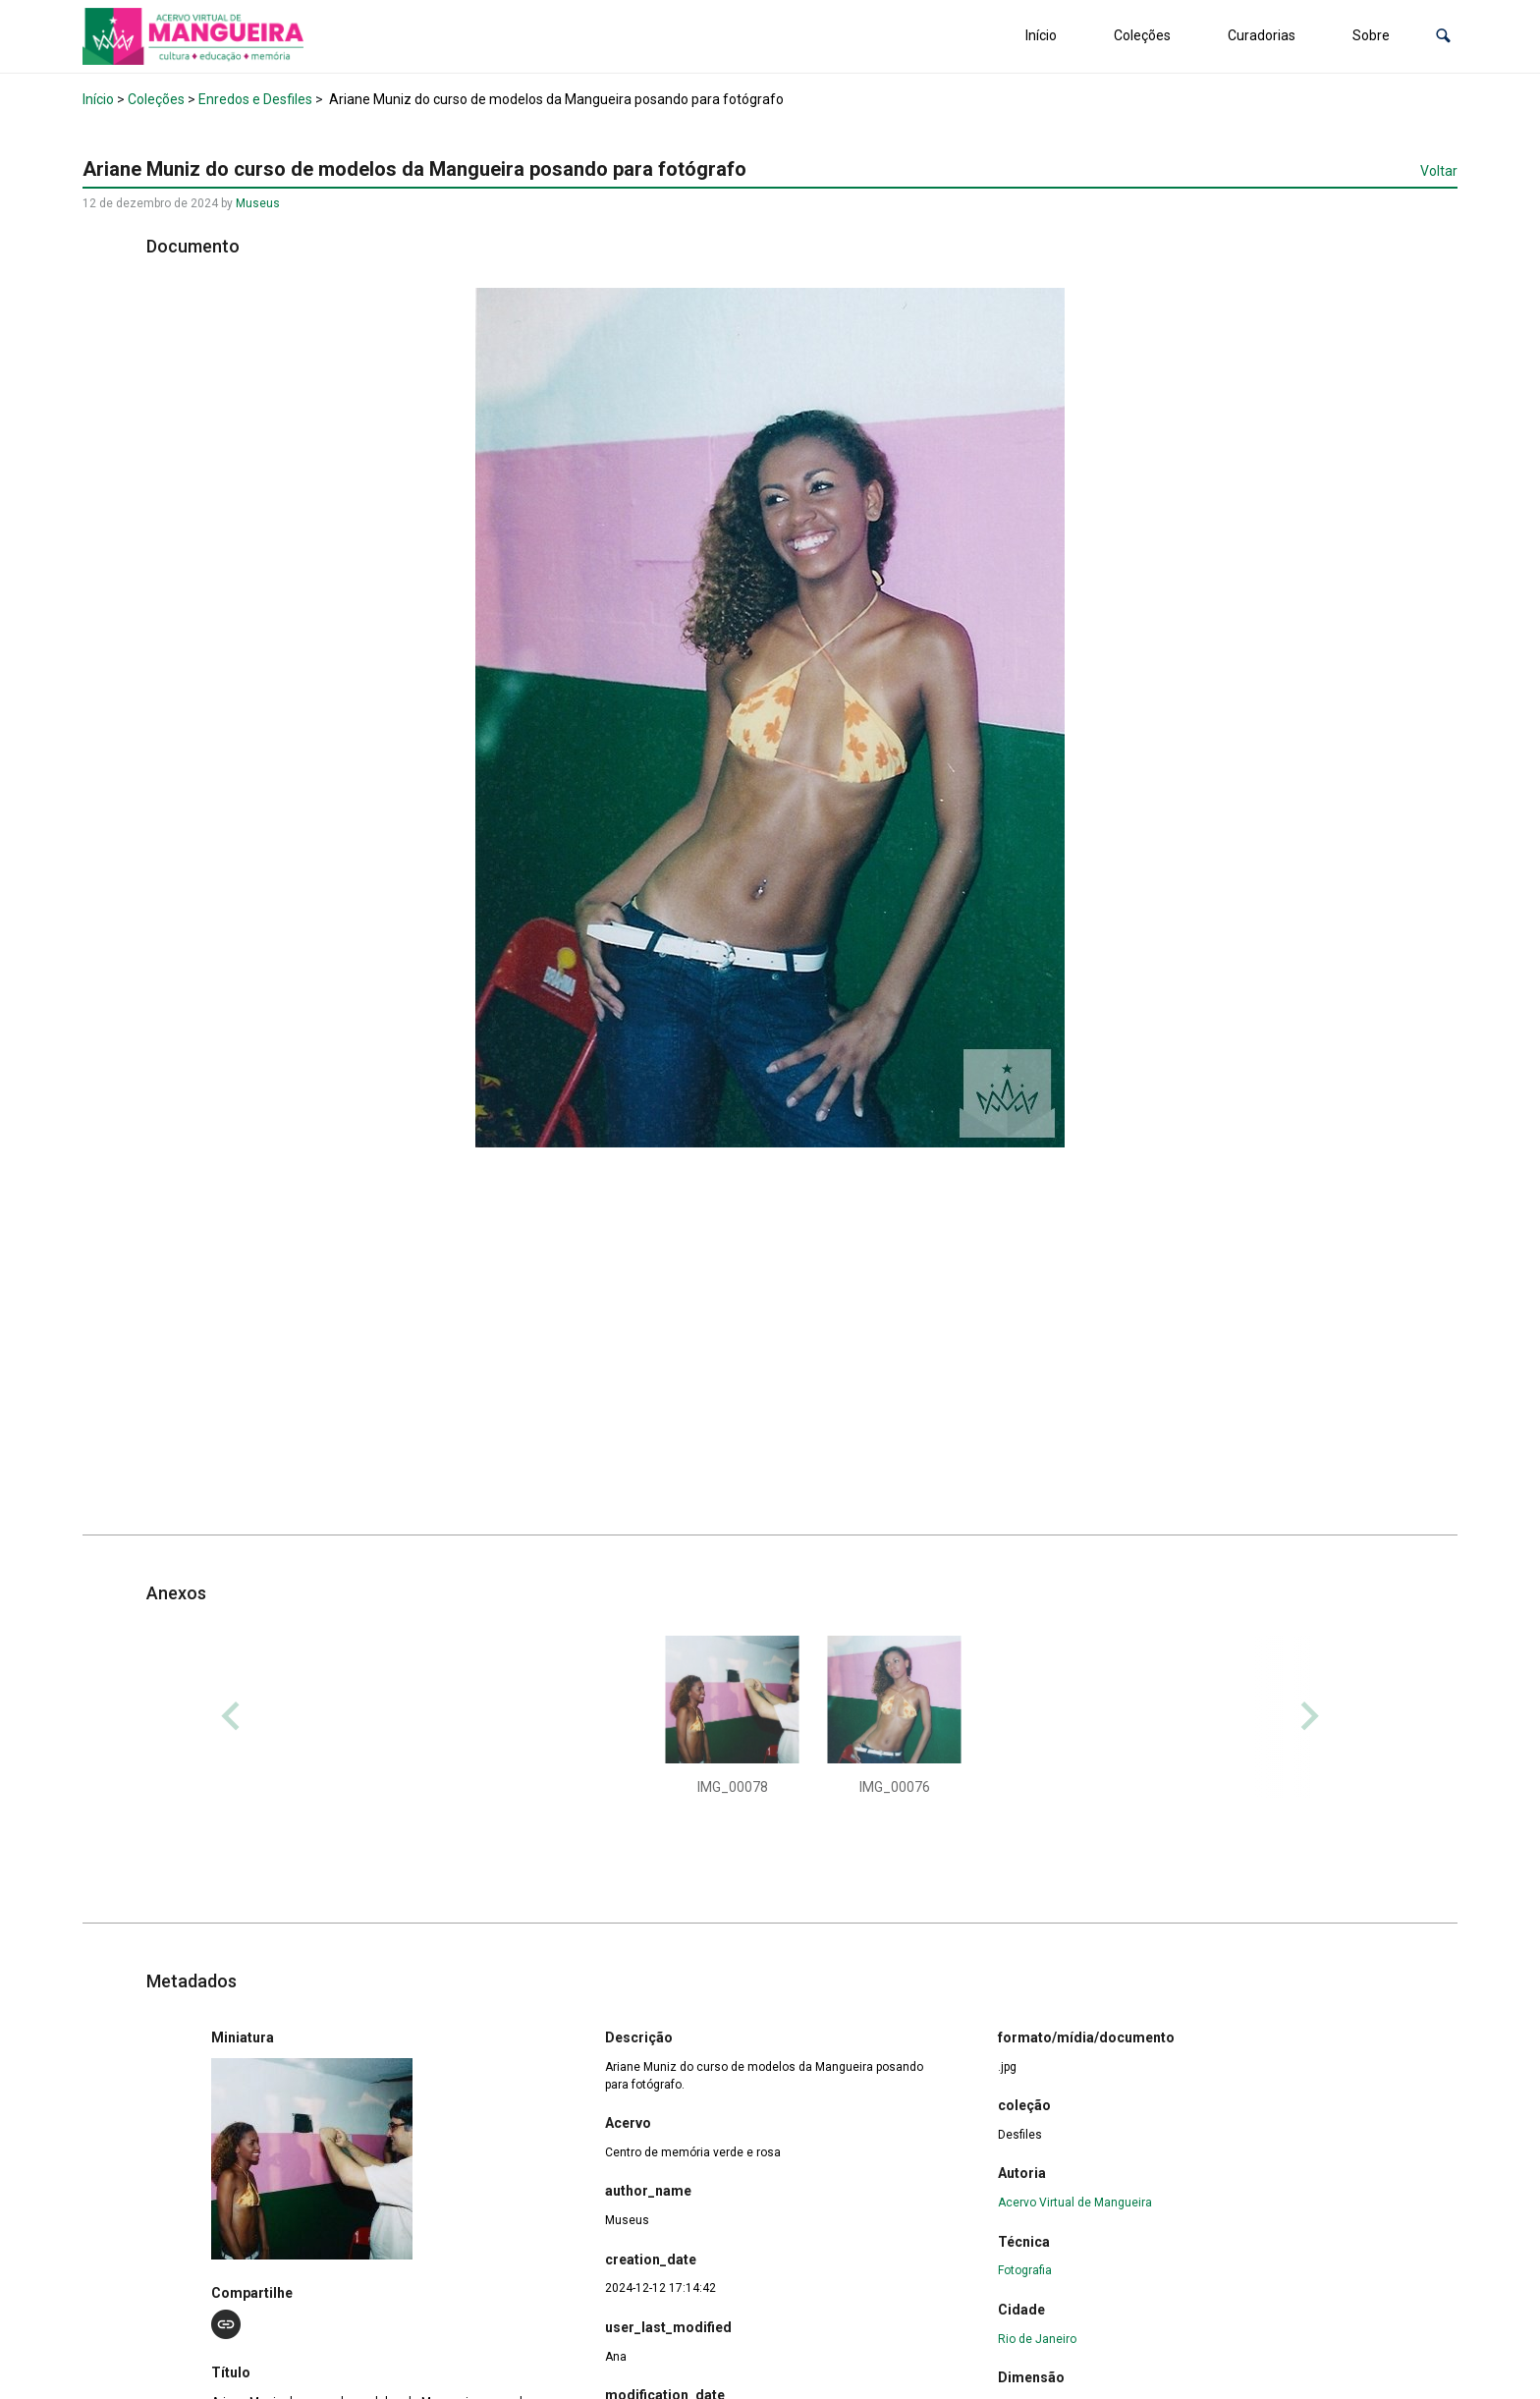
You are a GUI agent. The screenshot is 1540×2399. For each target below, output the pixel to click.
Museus (258, 203)
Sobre (1371, 35)
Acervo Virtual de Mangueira (1075, 2202)
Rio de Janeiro (1037, 2339)
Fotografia (1025, 2270)
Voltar (1439, 171)
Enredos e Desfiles (255, 99)
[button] (1443, 36)
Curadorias (1261, 35)
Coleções (1142, 35)
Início (1041, 35)
